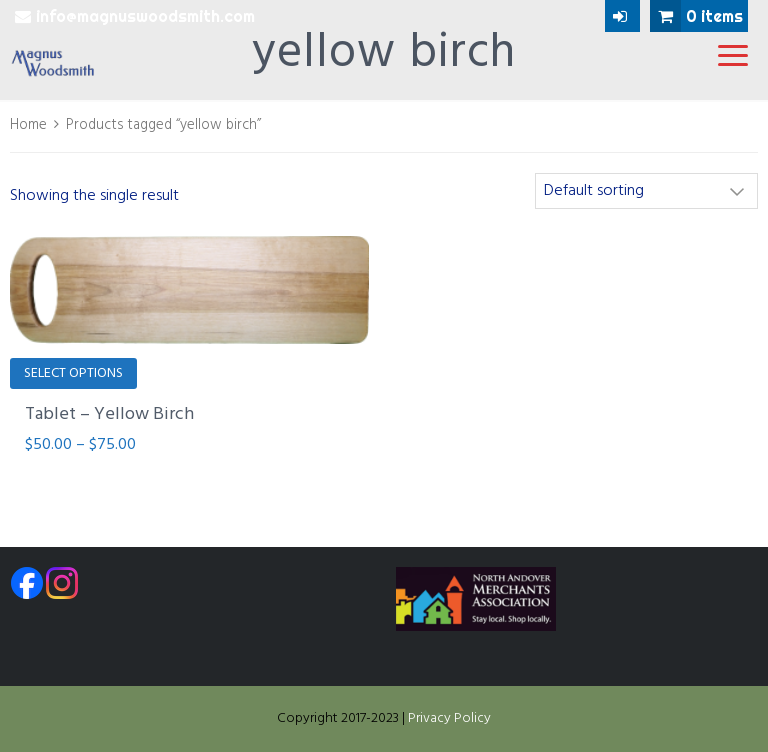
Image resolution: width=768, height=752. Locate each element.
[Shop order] (646, 191)
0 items (696, 16)
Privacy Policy (449, 718)
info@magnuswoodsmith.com (135, 16)
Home (28, 125)
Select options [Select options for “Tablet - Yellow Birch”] (73, 373)
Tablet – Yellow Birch (109, 414)
